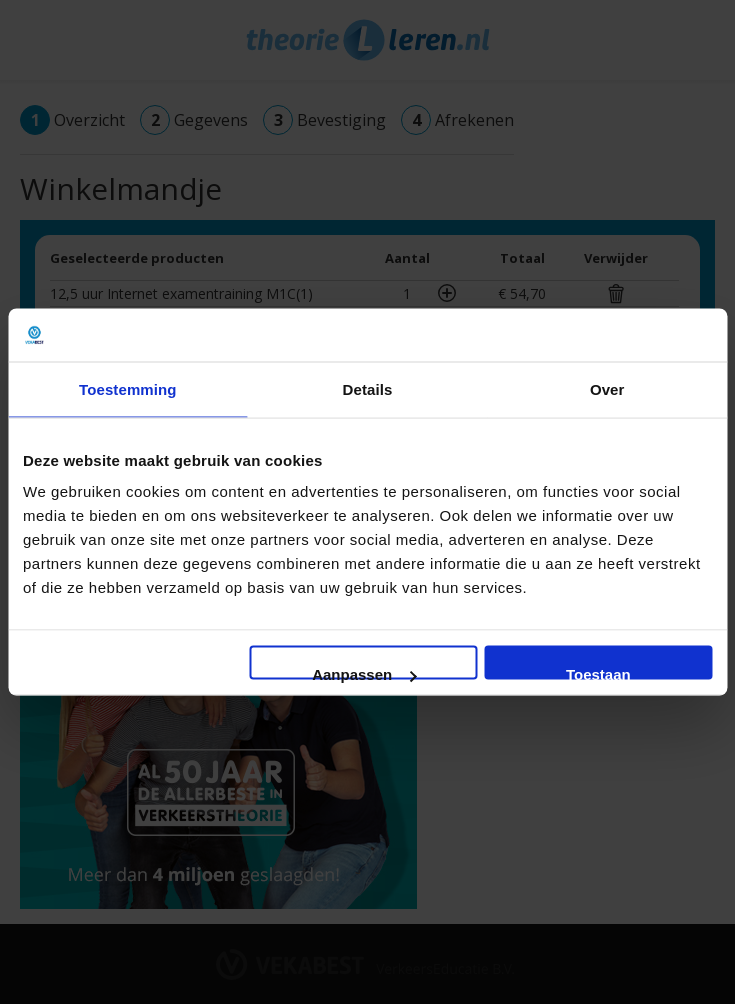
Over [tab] (607, 388)
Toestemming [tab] (128, 388)
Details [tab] (368, 388)
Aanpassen (364, 673)
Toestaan (598, 673)
